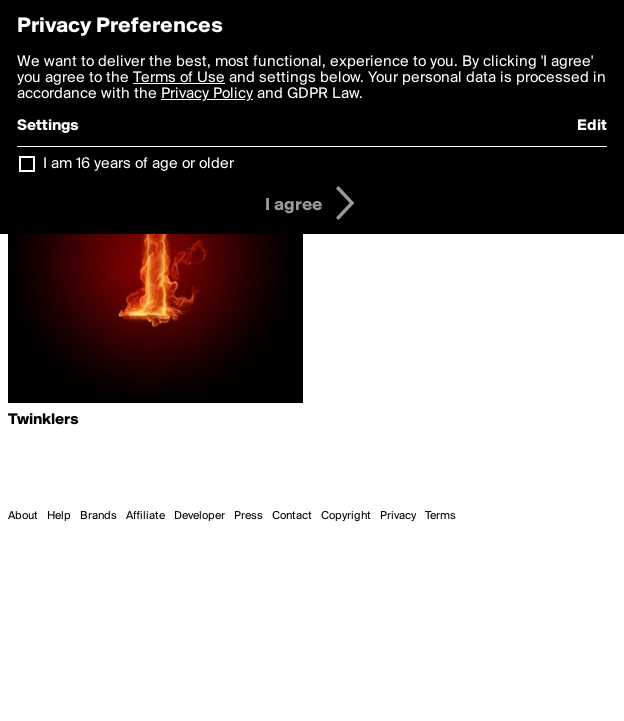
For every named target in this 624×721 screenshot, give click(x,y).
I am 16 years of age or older (138, 164)
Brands (98, 516)
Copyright (346, 516)
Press (248, 516)
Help (59, 516)
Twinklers (43, 420)
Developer (199, 516)
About (23, 516)
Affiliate (145, 516)
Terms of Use (179, 78)
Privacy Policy (207, 94)
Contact (292, 516)
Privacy (398, 516)
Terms (440, 516)
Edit (592, 126)
